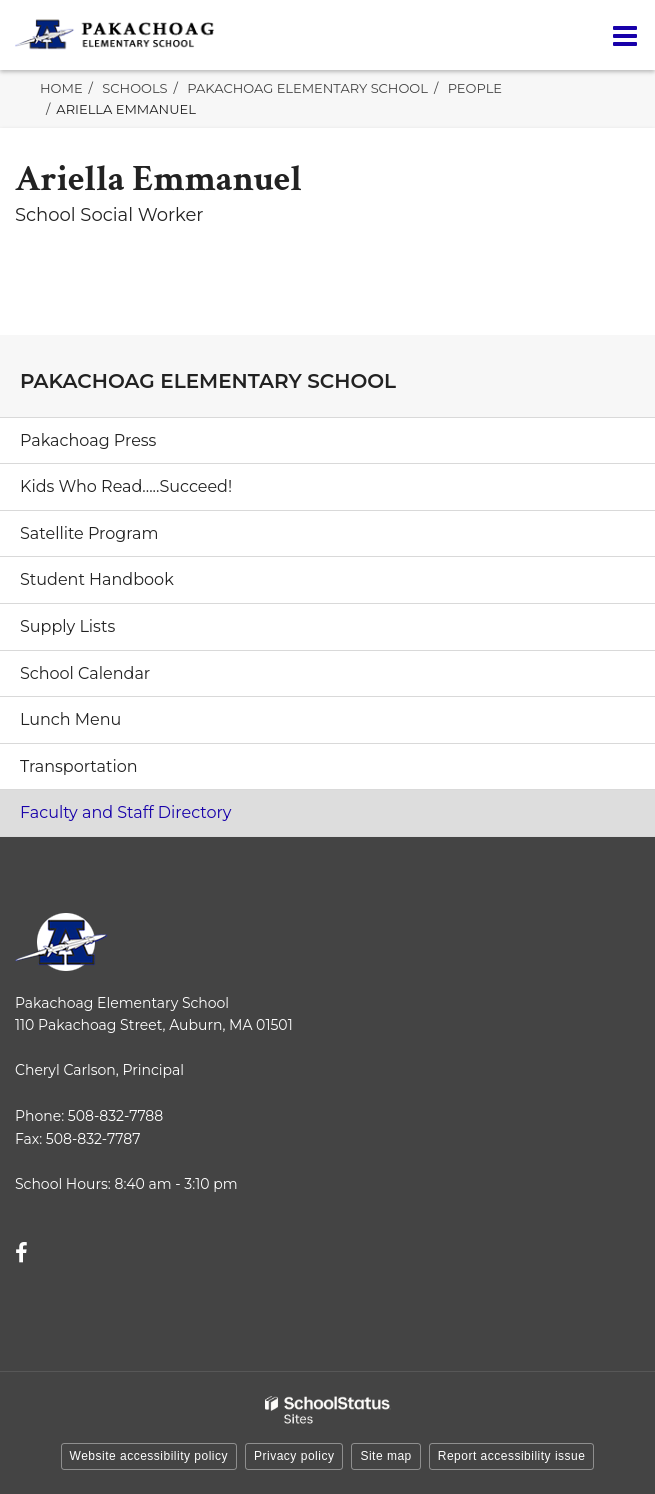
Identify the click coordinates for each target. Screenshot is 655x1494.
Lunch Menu (70, 719)
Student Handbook (97, 579)
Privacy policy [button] (294, 1456)
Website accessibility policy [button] (149, 1456)
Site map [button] (385, 1456)
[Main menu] (625, 35)
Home (61, 88)
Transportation (79, 766)
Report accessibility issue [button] (512, 1456)
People (475, 88)
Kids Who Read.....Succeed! (126, 486)
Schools (134, 88)
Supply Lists (67, 626)
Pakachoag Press (88, 440)
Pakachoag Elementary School (307, 88)
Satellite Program (89, 533)
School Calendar (85, 673)
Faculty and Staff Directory (126, 812)
